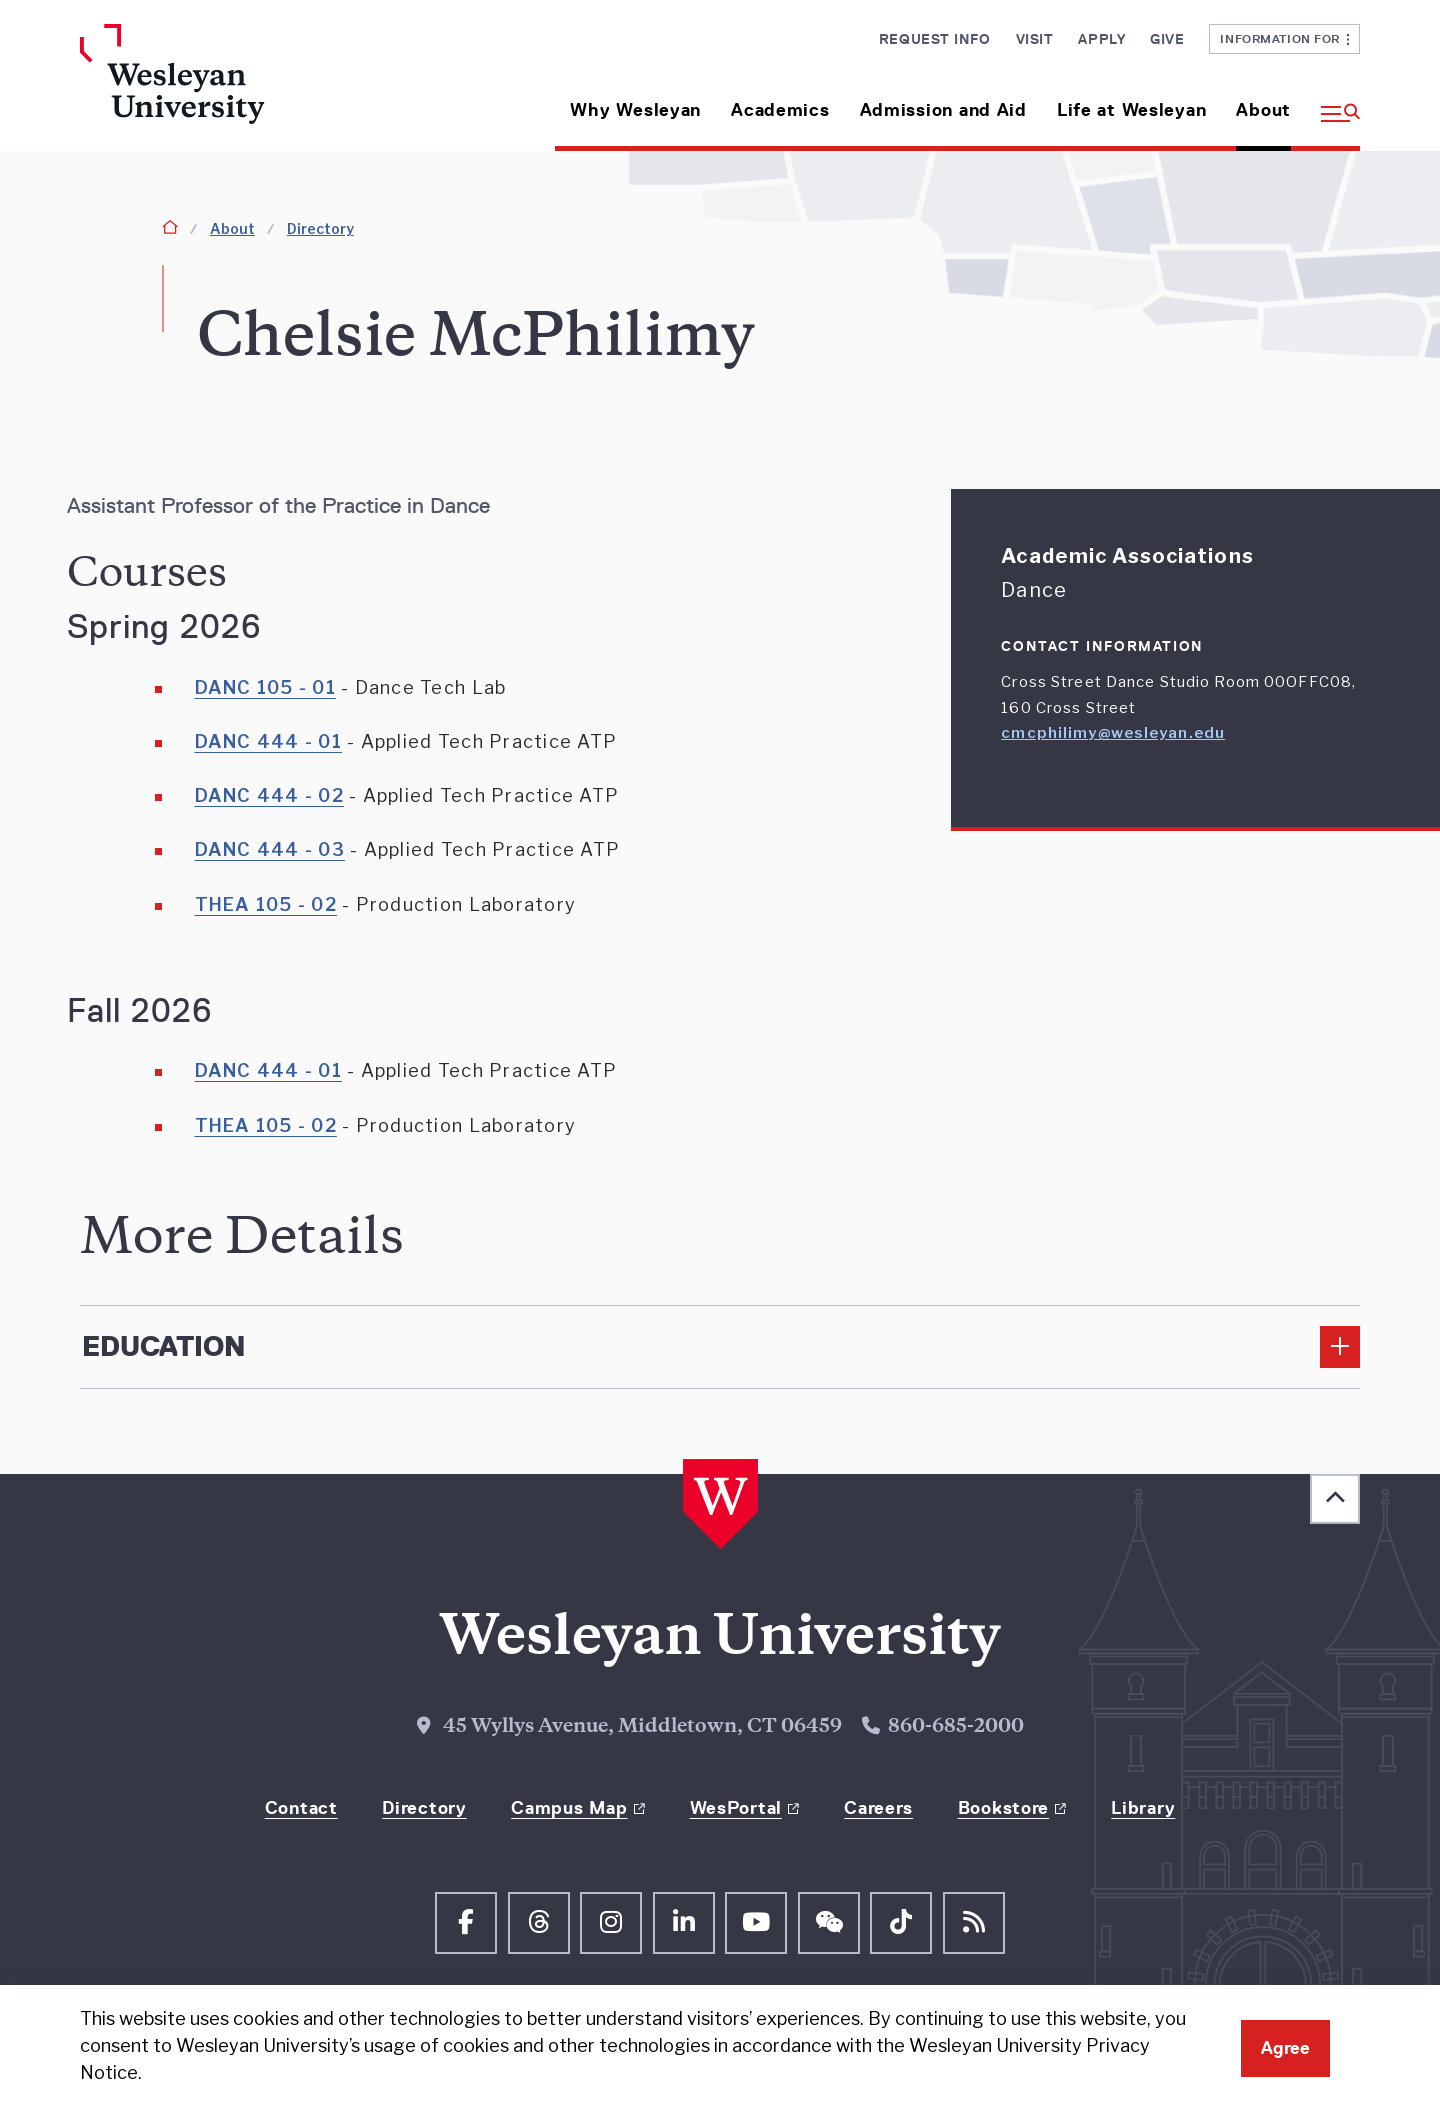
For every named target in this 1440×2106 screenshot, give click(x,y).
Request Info (935, 39)
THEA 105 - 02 (266, 904)
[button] (1333, 102)
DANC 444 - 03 (270, 849)
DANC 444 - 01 (268, 741)
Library (1143, 1808)
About (1263, 110)
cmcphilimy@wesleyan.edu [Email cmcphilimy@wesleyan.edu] (1113, 733)
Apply (1101, 39)
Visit (1035, 39)
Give (1167, 39)
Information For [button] (1284, 38)
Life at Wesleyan (1132, 110)
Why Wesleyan (635, 110)
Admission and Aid (943, 110)
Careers (878, 1808)
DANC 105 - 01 (265, 687)
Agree (1285, 2048)
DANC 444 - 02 (269, 795)
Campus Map (569, 1808)
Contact (301, 1808)
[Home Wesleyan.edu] (230, 87)
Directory (320, 228)
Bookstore (1003, 1808)
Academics (780, 110)
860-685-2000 (956, 1727)
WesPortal (736, 1808)
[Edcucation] (720, 1347)
